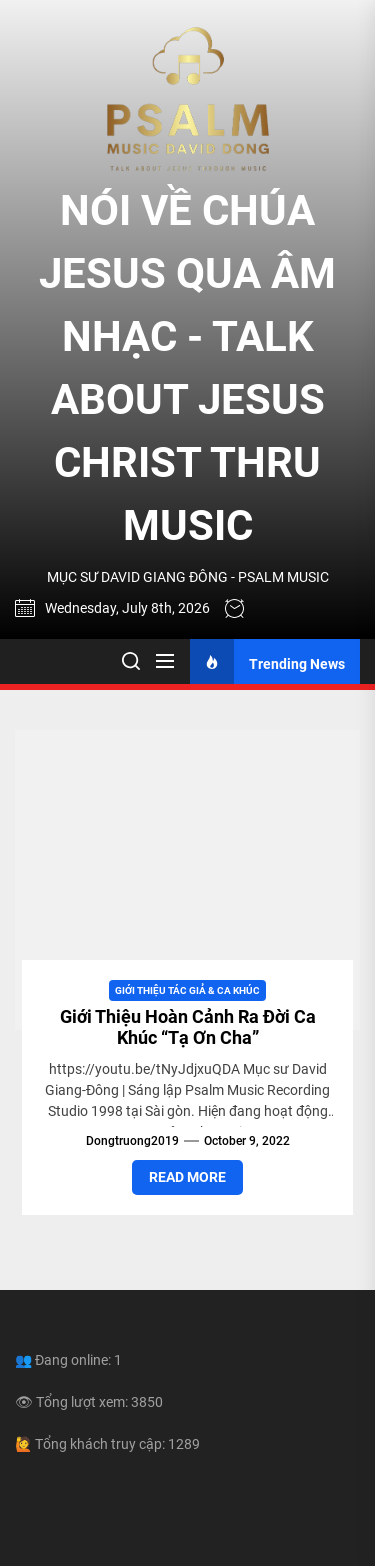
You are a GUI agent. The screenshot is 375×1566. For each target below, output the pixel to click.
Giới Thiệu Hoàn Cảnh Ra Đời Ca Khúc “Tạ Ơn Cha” (188, 1027)
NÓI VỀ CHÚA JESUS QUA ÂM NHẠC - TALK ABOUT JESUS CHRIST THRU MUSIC (187, 368)
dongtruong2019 (132, 1141)
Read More (187, 1177)
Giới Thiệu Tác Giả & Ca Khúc (187, 990)
